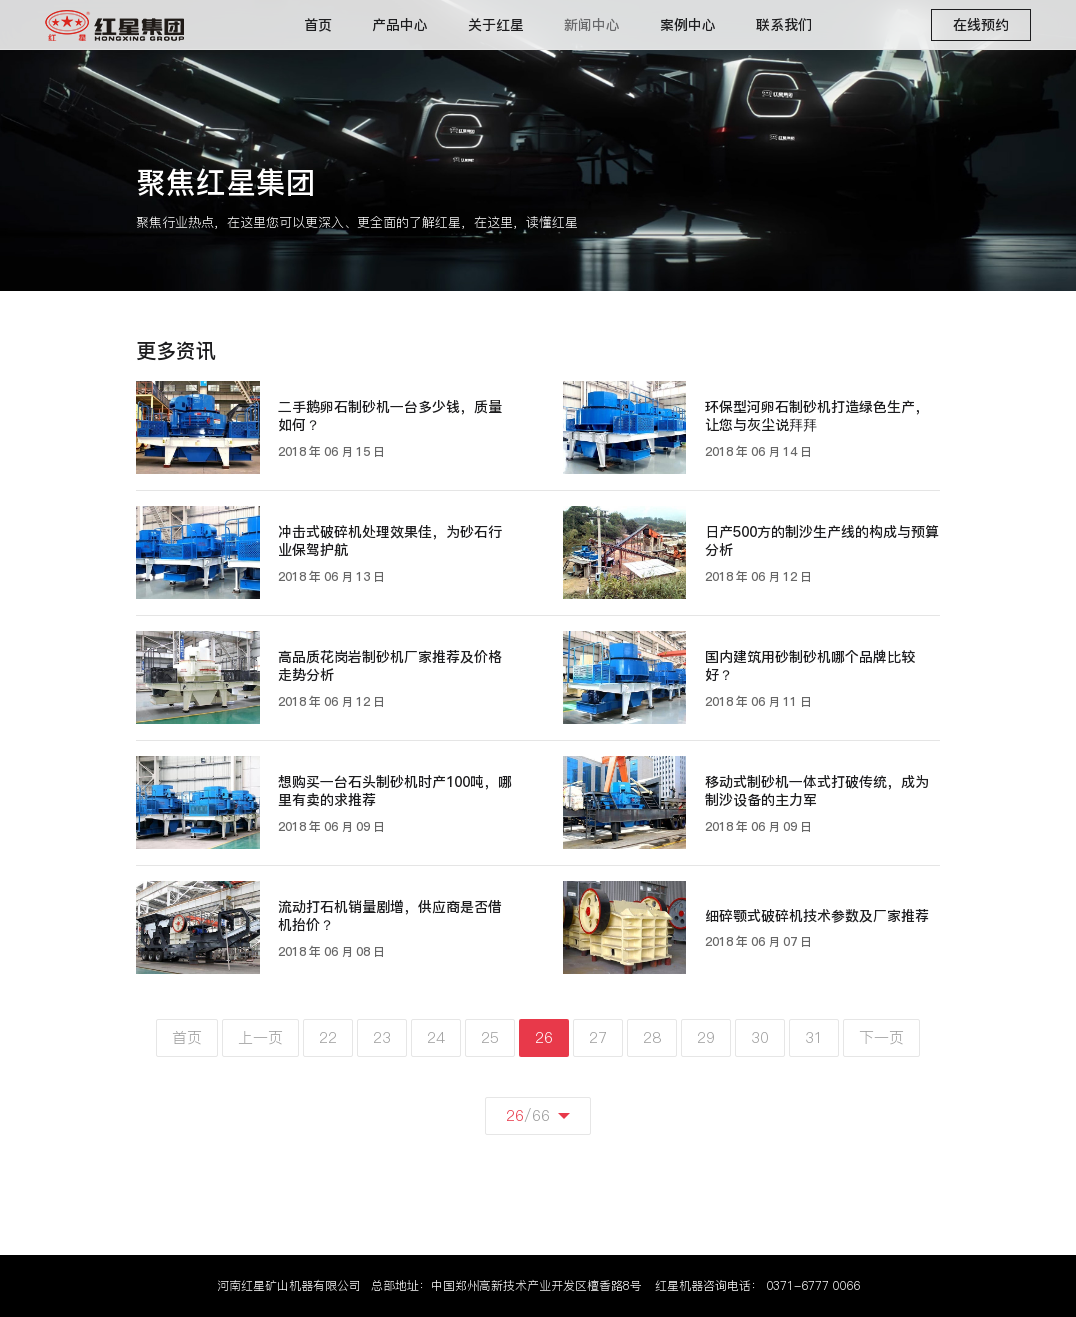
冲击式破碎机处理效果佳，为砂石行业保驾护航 (390, 541)
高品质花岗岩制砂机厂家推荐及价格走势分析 (390, 666)
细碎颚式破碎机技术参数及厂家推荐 (817, 916)
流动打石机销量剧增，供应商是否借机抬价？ (390, 916)
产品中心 (400, 25)
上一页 (260, 1037)
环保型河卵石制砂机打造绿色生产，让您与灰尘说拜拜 (817, 416)
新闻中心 (592, 25)
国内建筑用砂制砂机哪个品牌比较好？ (810, 666)
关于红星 (496, 25)
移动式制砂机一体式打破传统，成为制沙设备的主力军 (817, 791)
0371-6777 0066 (813, 1285)
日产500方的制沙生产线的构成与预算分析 (822, 541)
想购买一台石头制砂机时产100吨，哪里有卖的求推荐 (395, 791)
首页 (318, 25)
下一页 (881, 1037)
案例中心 (688, 25)
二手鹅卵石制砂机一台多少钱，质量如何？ (390, 416)
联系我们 (784, 25)
